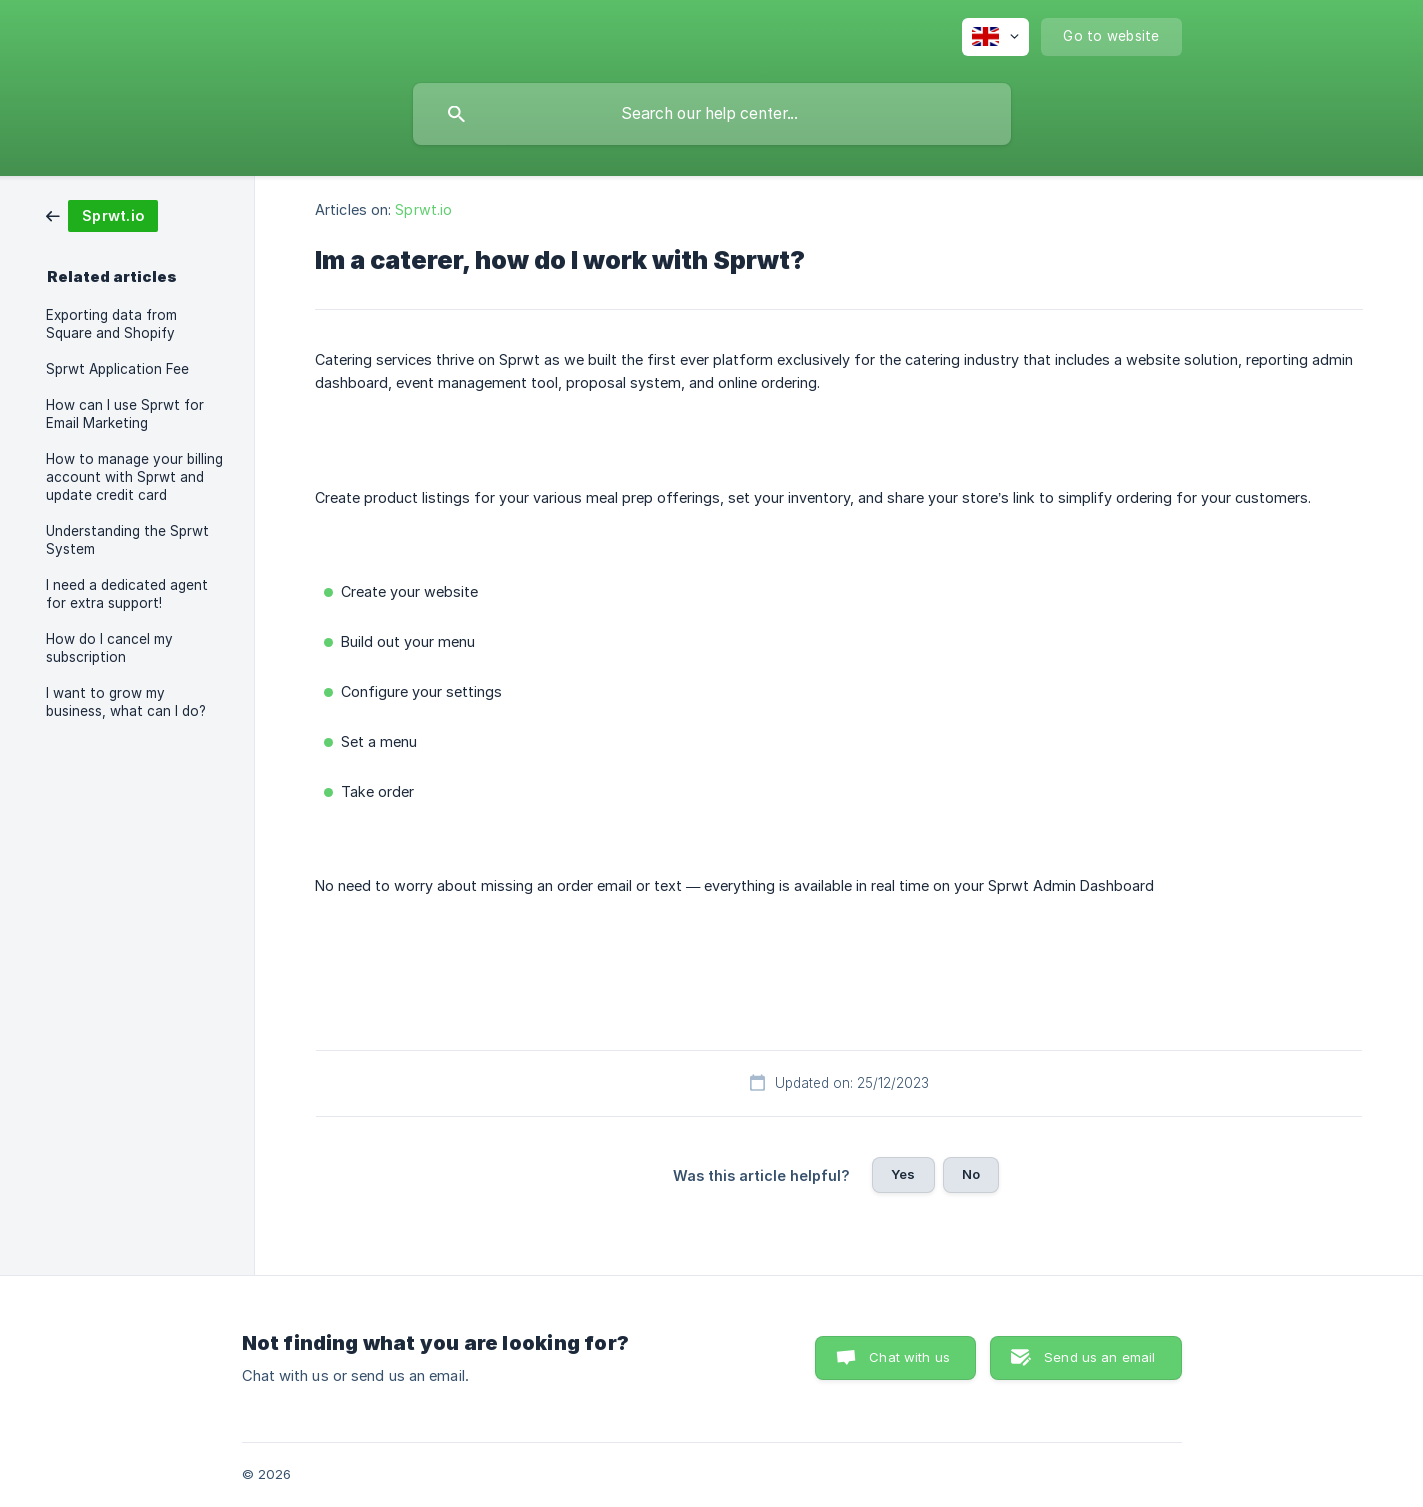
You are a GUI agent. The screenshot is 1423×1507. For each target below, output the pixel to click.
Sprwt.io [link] (423, 209)
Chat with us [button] (909, 1357)
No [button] (971, 1174)
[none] (995, 37)
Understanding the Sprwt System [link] (127, 540)
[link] (102, 214)
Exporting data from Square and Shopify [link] (111, 324)
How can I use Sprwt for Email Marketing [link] (125, 414)
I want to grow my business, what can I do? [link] (126, 702)
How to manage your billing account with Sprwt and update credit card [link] (134, 477)
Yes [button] (903, 1174)
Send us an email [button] (1099, 1357)
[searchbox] (712, 114)
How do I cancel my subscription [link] (109, 648)
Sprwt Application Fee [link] (117, 369)
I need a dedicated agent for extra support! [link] (127, 594)
